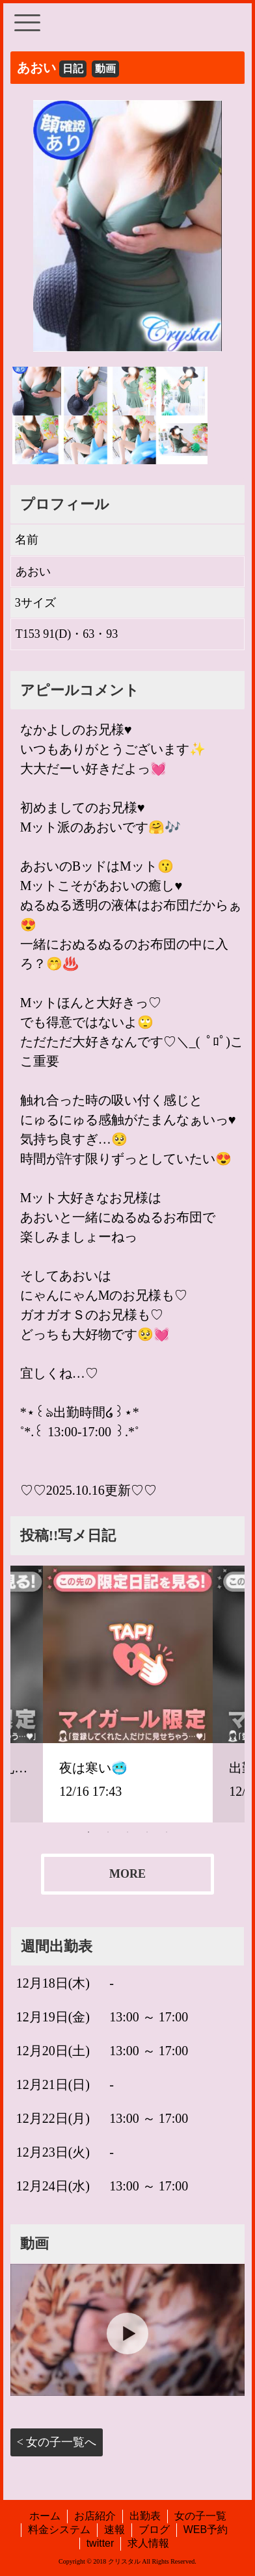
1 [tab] (88, 1832)
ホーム (44, 2515)
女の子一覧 (200, 2515)
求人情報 (148, 2543)
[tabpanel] (128, 1694)
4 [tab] (147, 1832)
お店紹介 (95, 2515)
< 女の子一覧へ (57, 2442)
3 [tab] (127, 1832)
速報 (114, 2529)
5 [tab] (166, 1832)
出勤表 (145, 2515)
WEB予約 (205, 2529)
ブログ (154, 2529)
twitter (100, 2543)
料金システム (59, 2529)
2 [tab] (107, 1832)
